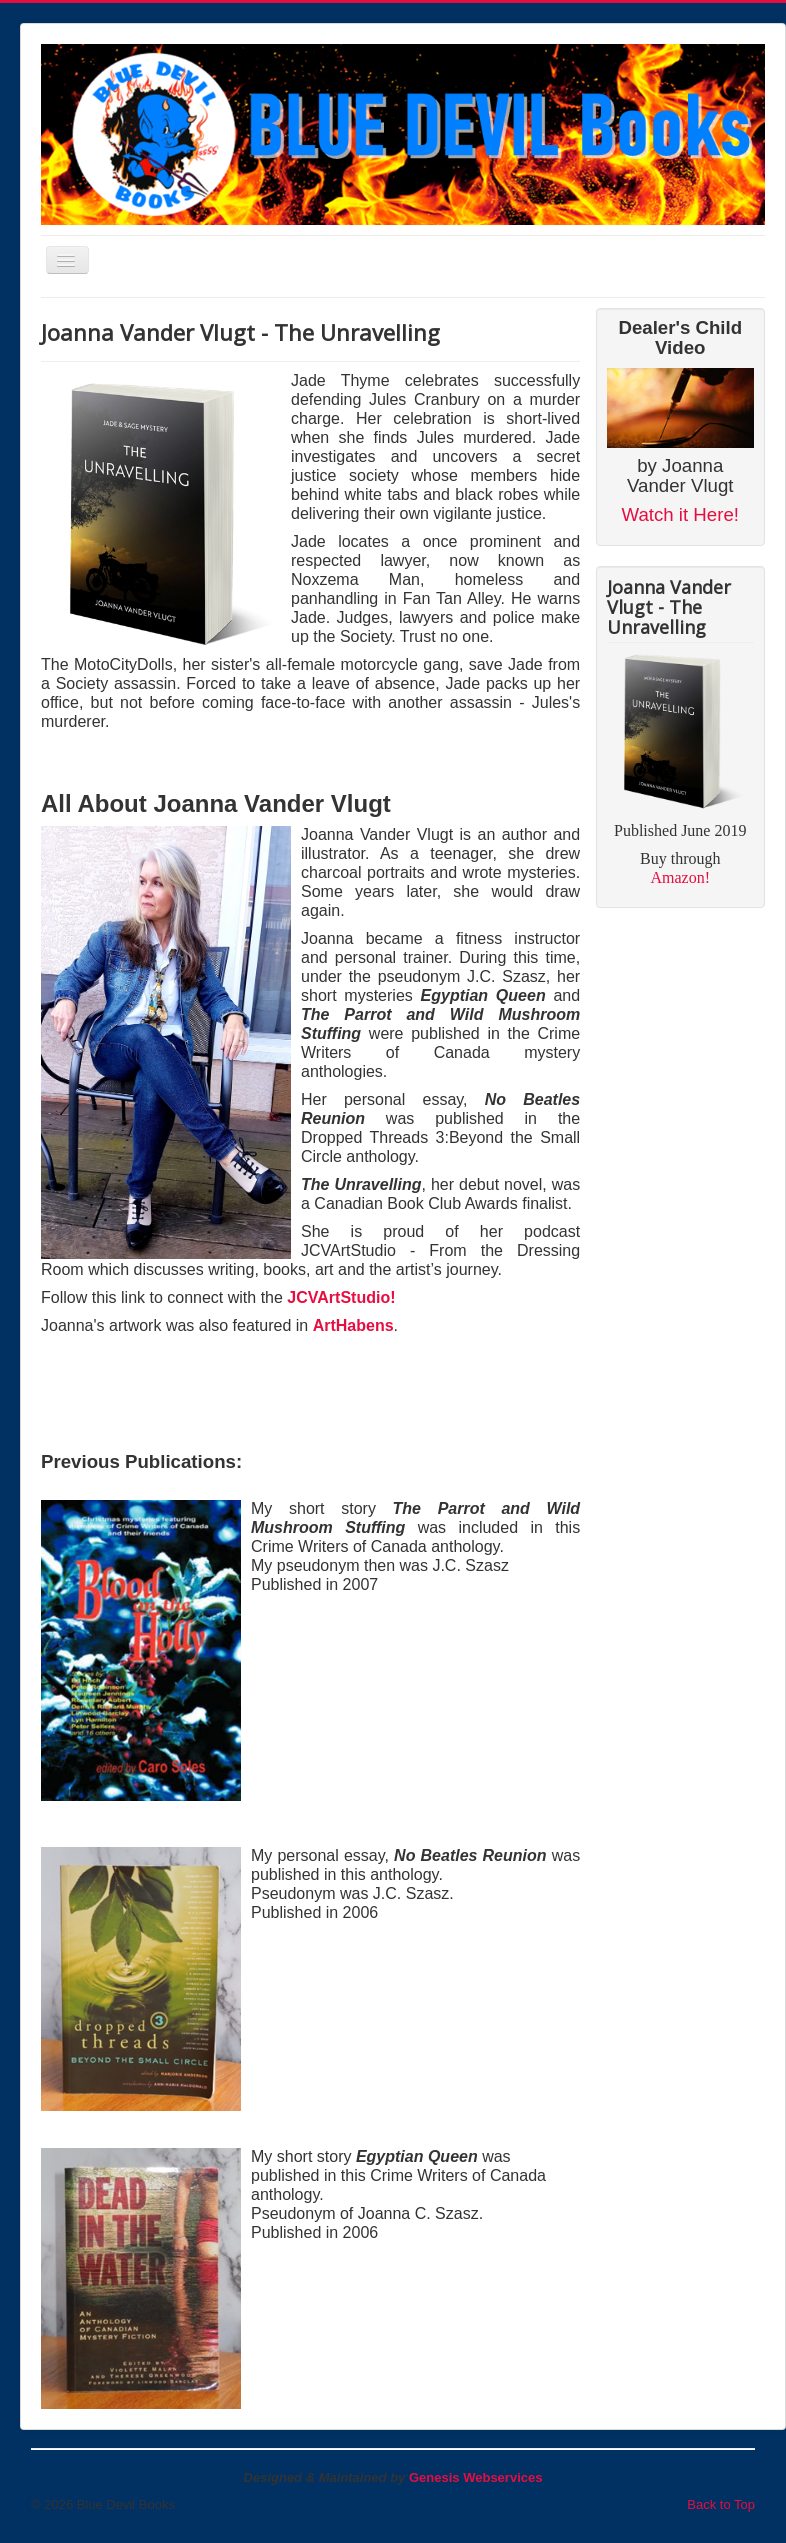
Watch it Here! (681, 514)
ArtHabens (353, 1325)
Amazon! (680, 877)
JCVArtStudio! (341, 1297)
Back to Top (721, 2504)
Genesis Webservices (475, 2477)
